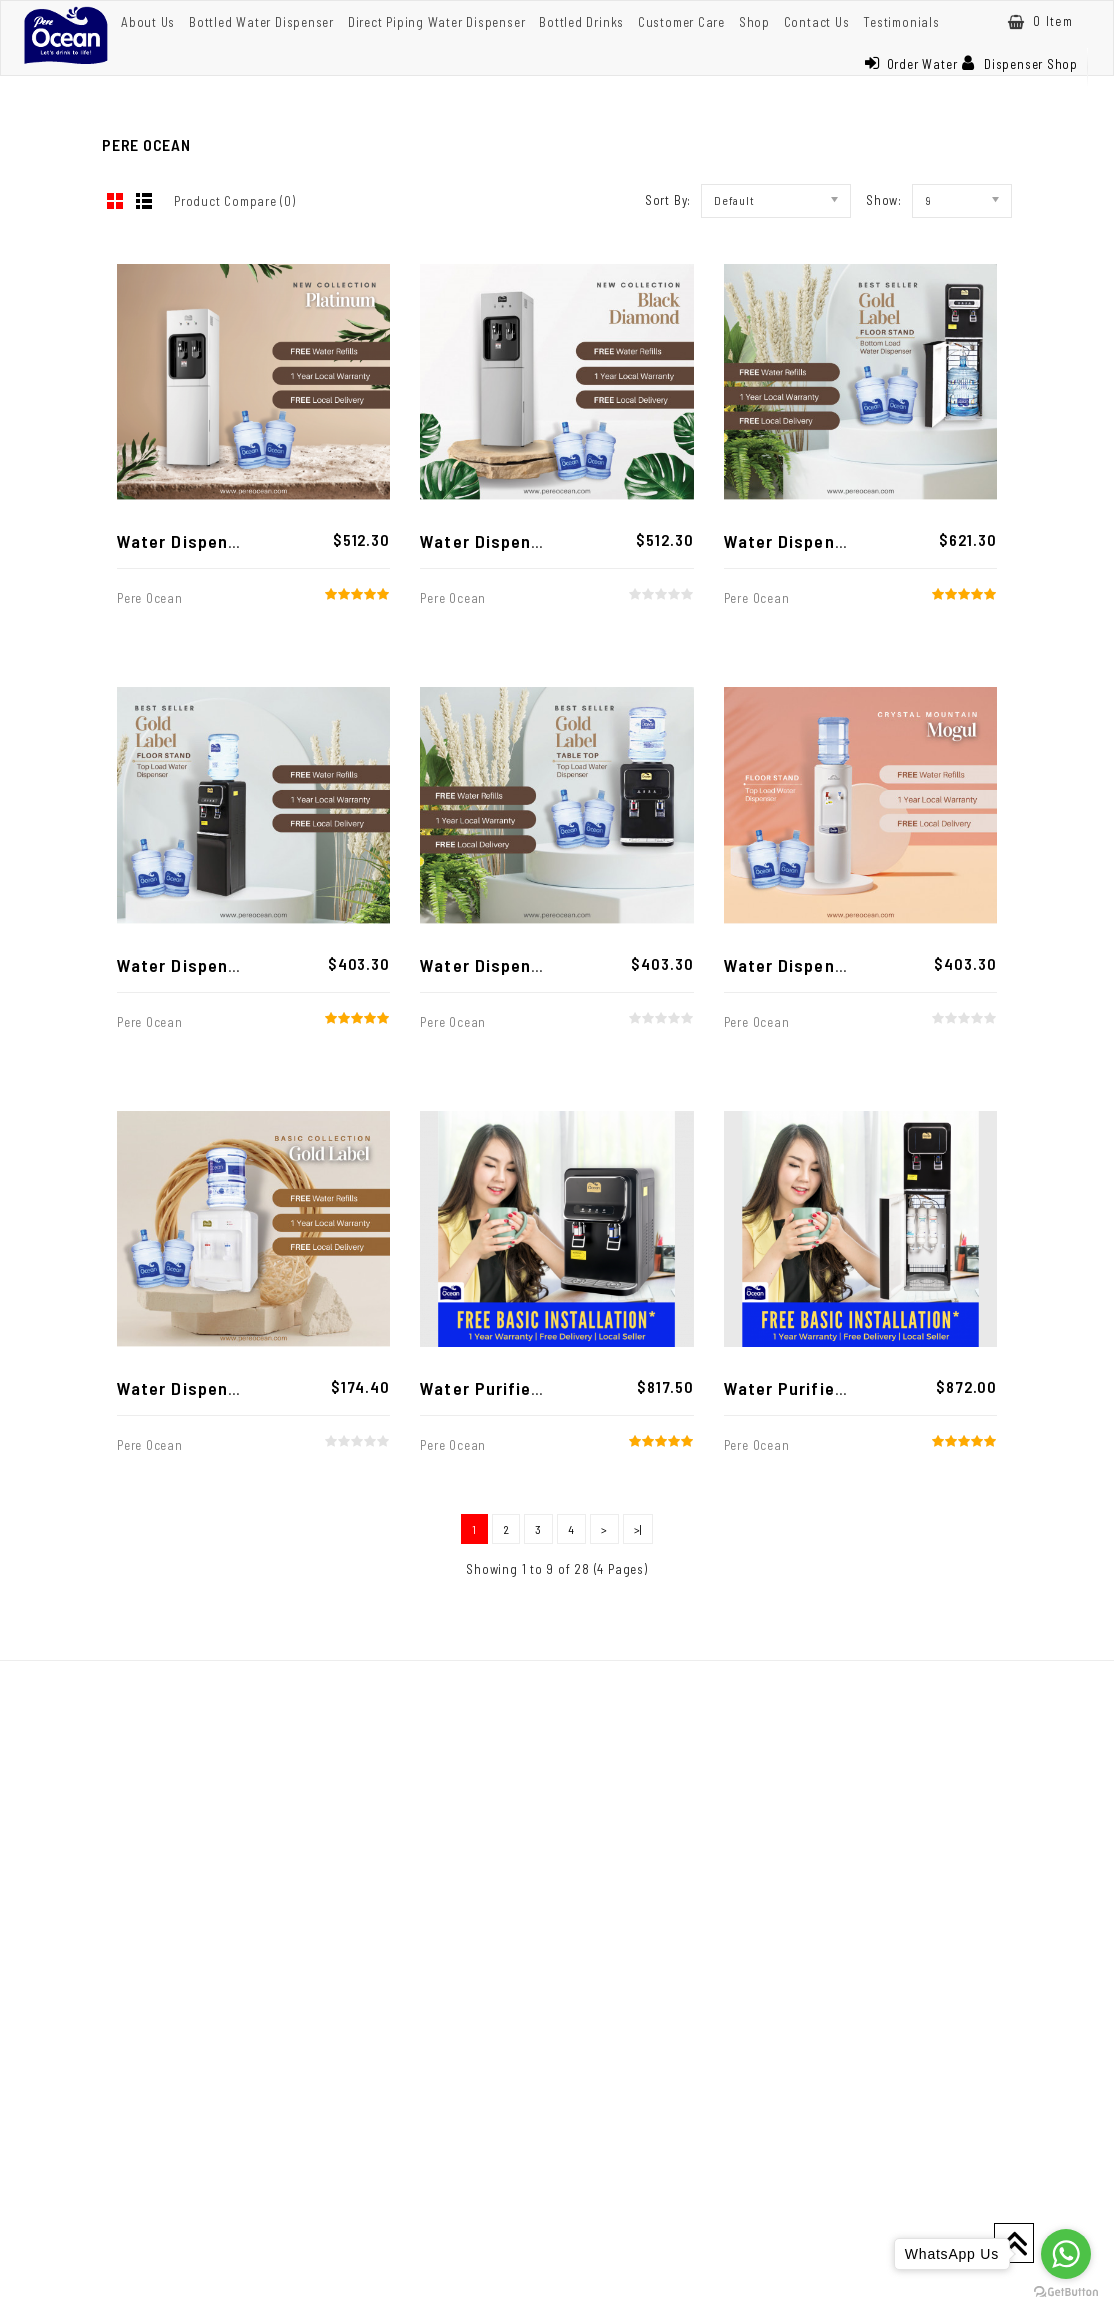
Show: (884, 200)
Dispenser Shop (1020, 64)
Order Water (911, 64)
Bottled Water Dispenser (261, 22)
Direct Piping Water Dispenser (437, 22)
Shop (754, 22)
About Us (148, 22)
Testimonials (901, 22)
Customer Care (681, 22)
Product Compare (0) (235, 201)
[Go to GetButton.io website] (1066, 2292)
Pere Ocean (150, 598)
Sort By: (668, 200)
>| (638, 1529)
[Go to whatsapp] (1066, 2254)
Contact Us (817, 22)
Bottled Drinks (581, 22)
